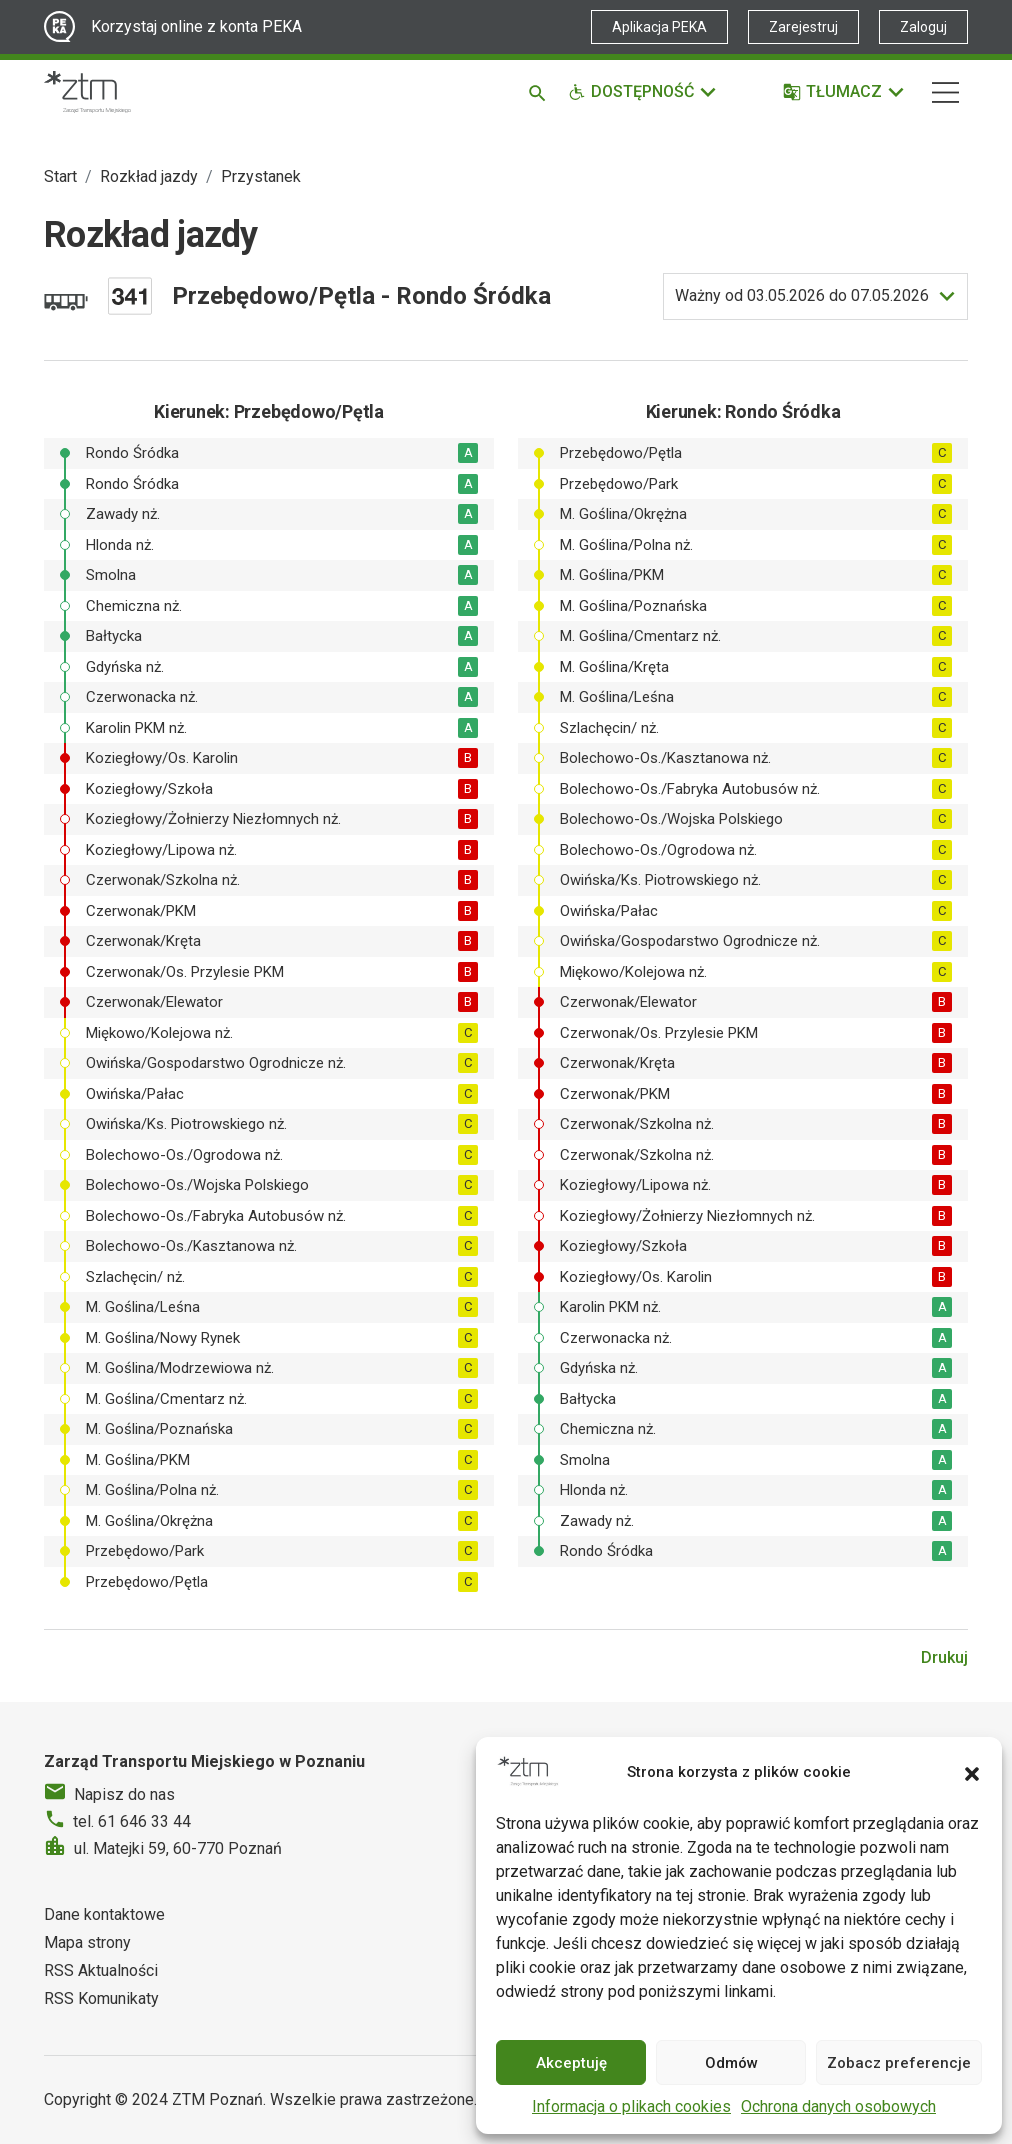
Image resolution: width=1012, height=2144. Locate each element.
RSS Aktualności (101, 1970)
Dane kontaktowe (104, 1914)
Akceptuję (571, 2063)
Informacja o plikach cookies (631, 2106)
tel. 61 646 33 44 (132, 1821)
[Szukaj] (540, 92)
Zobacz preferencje (899, 2063)
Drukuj (944, 1657)
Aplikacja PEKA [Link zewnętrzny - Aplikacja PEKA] (659, 27)
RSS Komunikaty (101, 1998)
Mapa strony (87, 1942)
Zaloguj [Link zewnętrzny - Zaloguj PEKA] (923, 27)
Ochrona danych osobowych (838, 2106)
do (802, 296)
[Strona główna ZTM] (87, 92)
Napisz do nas (124, 1794)
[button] (972, 1772)
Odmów (731, 2063)
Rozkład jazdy (149, 176)
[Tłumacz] (844, 92)
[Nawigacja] (945, 92)
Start (60, 176)
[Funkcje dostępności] (643, 92)
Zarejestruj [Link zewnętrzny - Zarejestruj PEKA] (803, 27)
